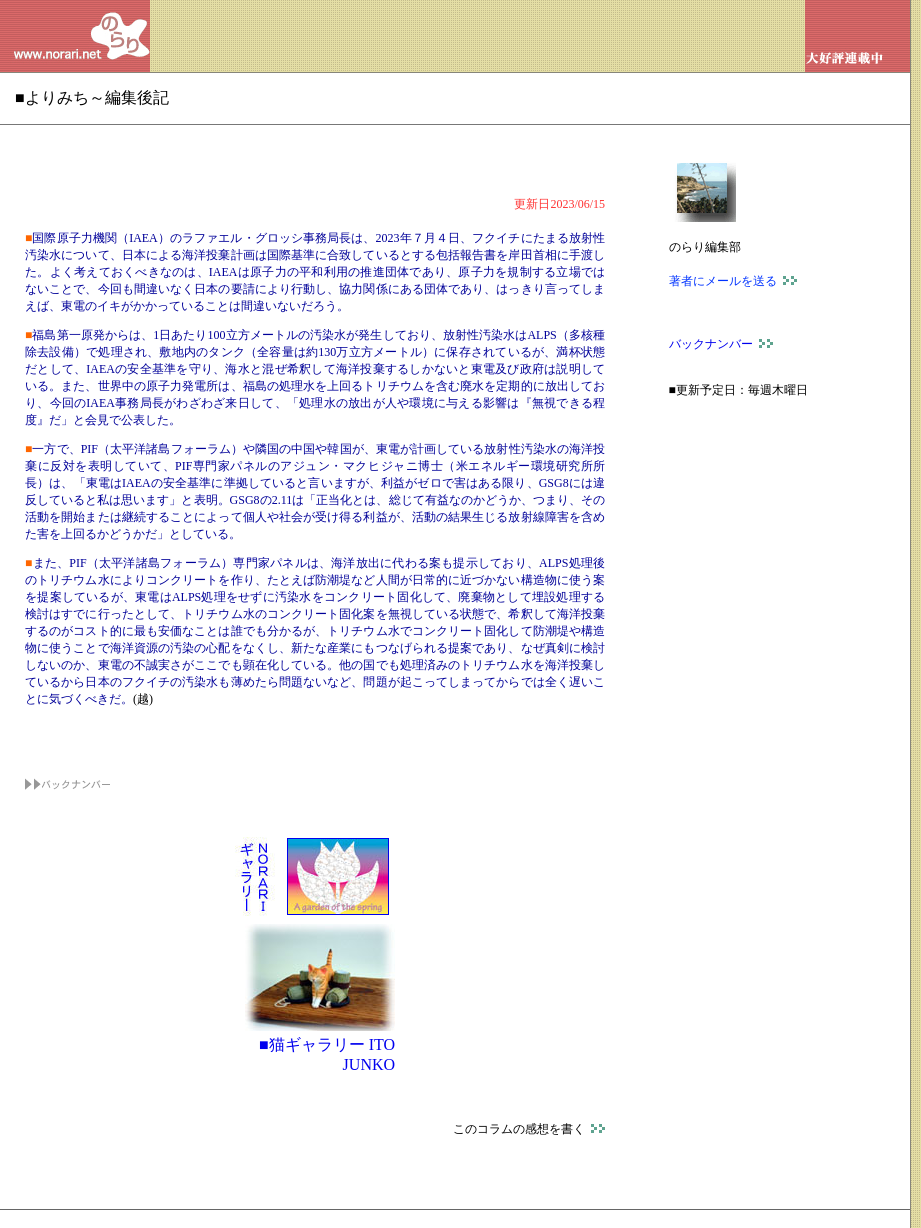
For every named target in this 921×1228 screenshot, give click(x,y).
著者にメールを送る (733, 281)
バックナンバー (721, 344)
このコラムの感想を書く (529, 1129)
